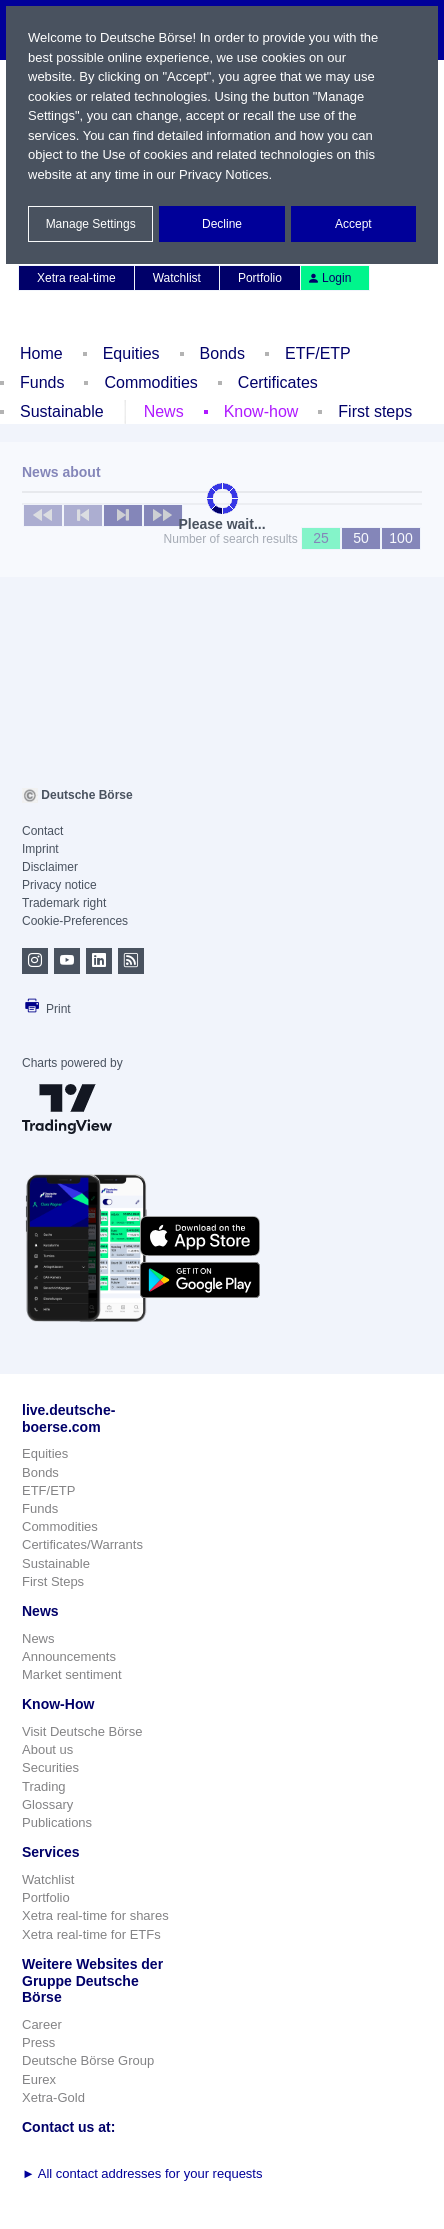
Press (38, 2042)
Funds (42, 382)
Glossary (47, 1804)
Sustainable (62, 411)
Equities (131, 353)
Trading (44, 1786)
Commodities (150, 382)
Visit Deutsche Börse (82, 1731)
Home (41, 353)
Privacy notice (59, 885)
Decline (222, 224)
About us (47, 1749)
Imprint (40, 849)
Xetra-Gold (53, 2097)
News (164, 411)
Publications (57, 1822)
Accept (353, 224)
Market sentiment (72, 1674)
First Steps (53, 1581)
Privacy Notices (224, 174)
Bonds (222, 353)
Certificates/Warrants (82, 1544)
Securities (50, 1767)
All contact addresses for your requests (142, 2173)
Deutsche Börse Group (88, 2060)
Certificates (278, 382)
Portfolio (260, 278)
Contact (42, 831)
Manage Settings (91, 224)
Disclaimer (50, 867)
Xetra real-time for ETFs (91, 1934)
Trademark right (64, 903)
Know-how (261, 411)
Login (329, 278)
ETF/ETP (318, 353)
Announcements (69, 1656)
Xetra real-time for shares (95, 1915)
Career (42, 2024)
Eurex (39, 2079)
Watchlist (177, 278)
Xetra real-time (76, 278)
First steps (375, 411)
